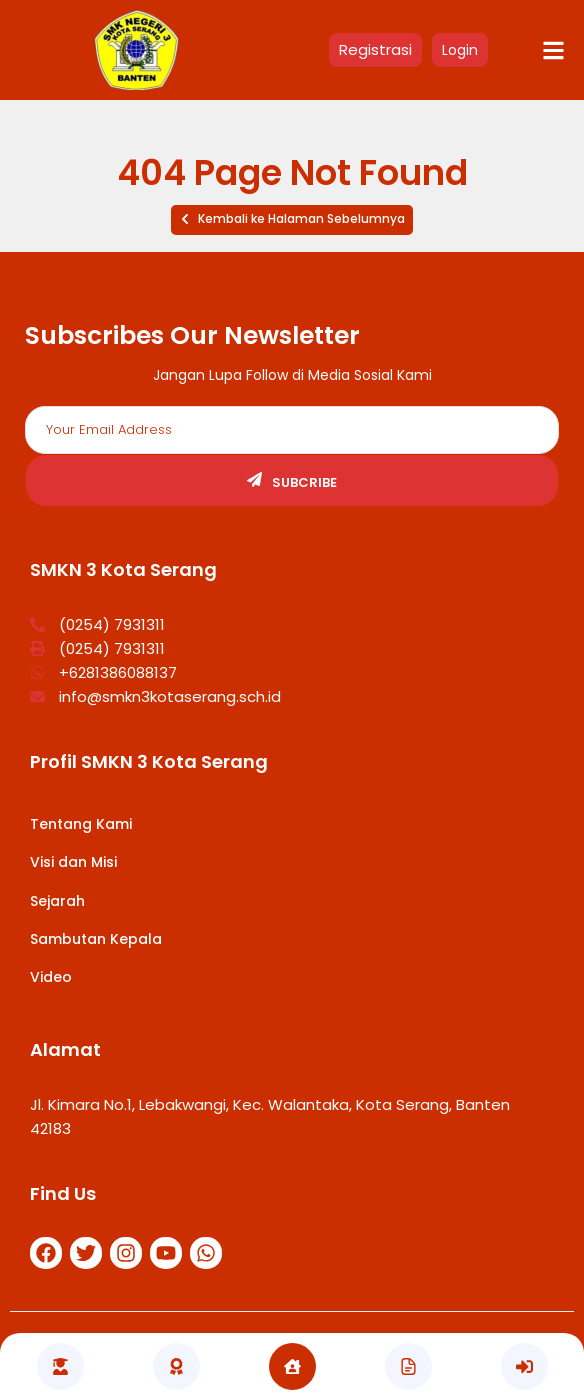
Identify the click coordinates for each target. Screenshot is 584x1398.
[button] (292, 220)
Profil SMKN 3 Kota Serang (149, 761)
